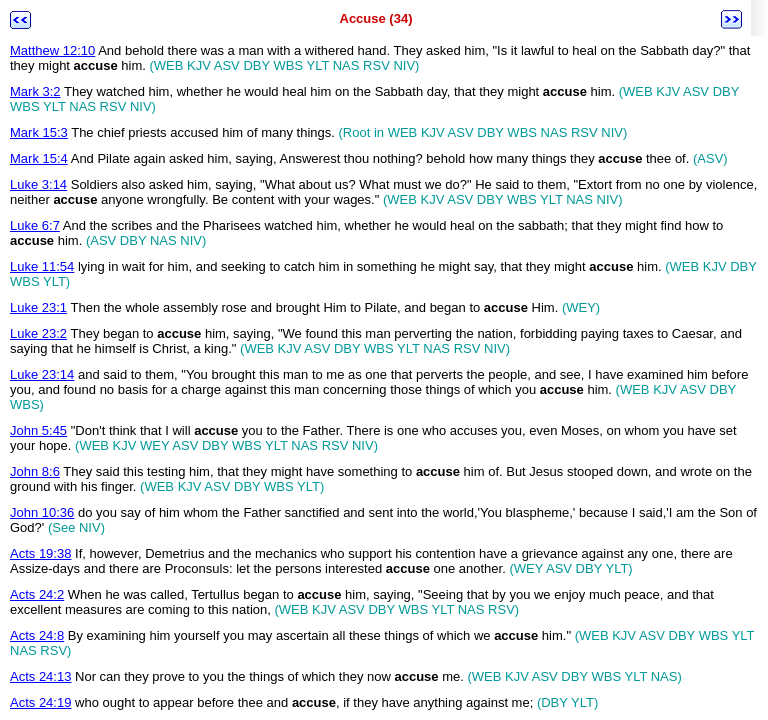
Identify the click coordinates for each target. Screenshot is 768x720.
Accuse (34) (376, 18)
